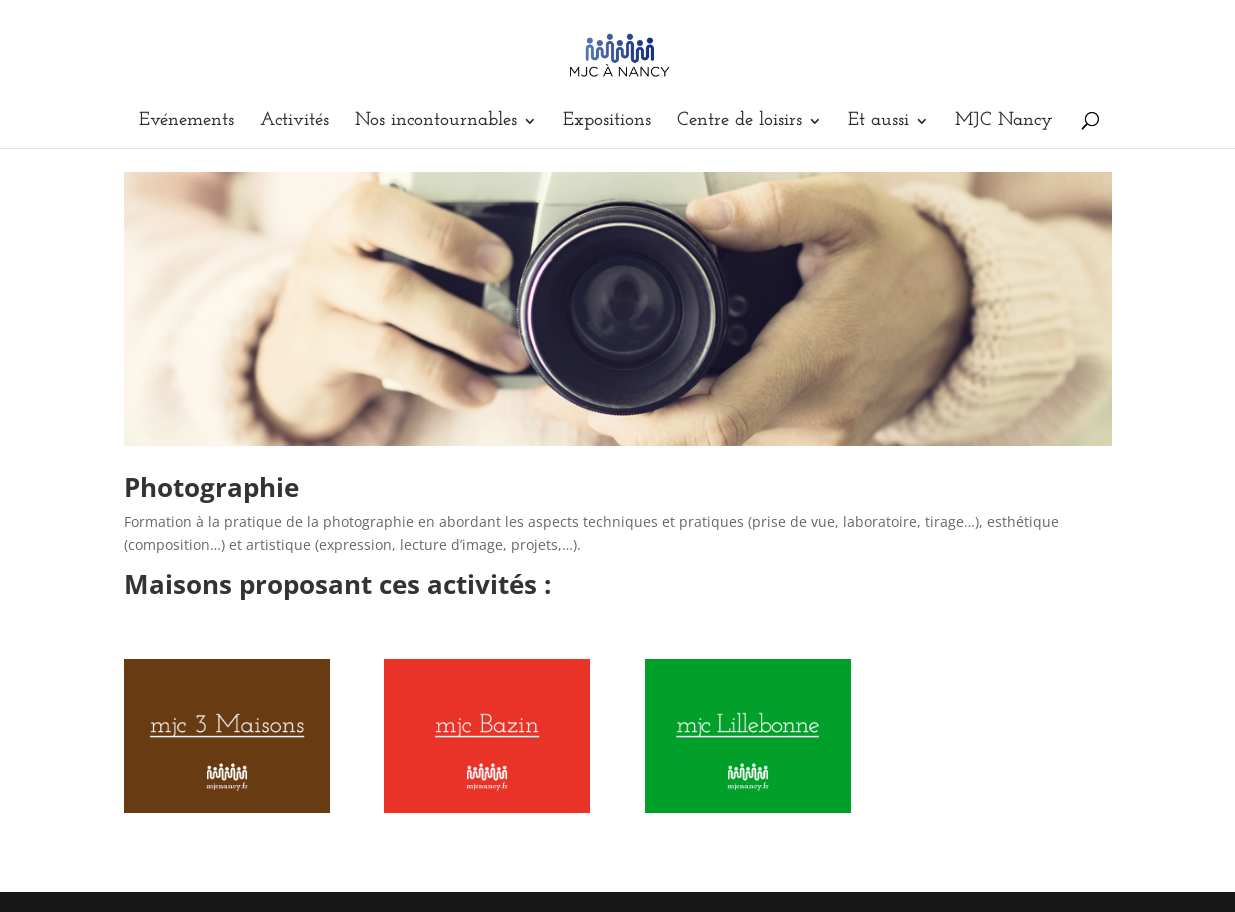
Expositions (607, 122)
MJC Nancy (1004, 122)
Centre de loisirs (739, 122)
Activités (294, 122)
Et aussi (878, 122)
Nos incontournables (436, 122)
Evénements (186, 122)
